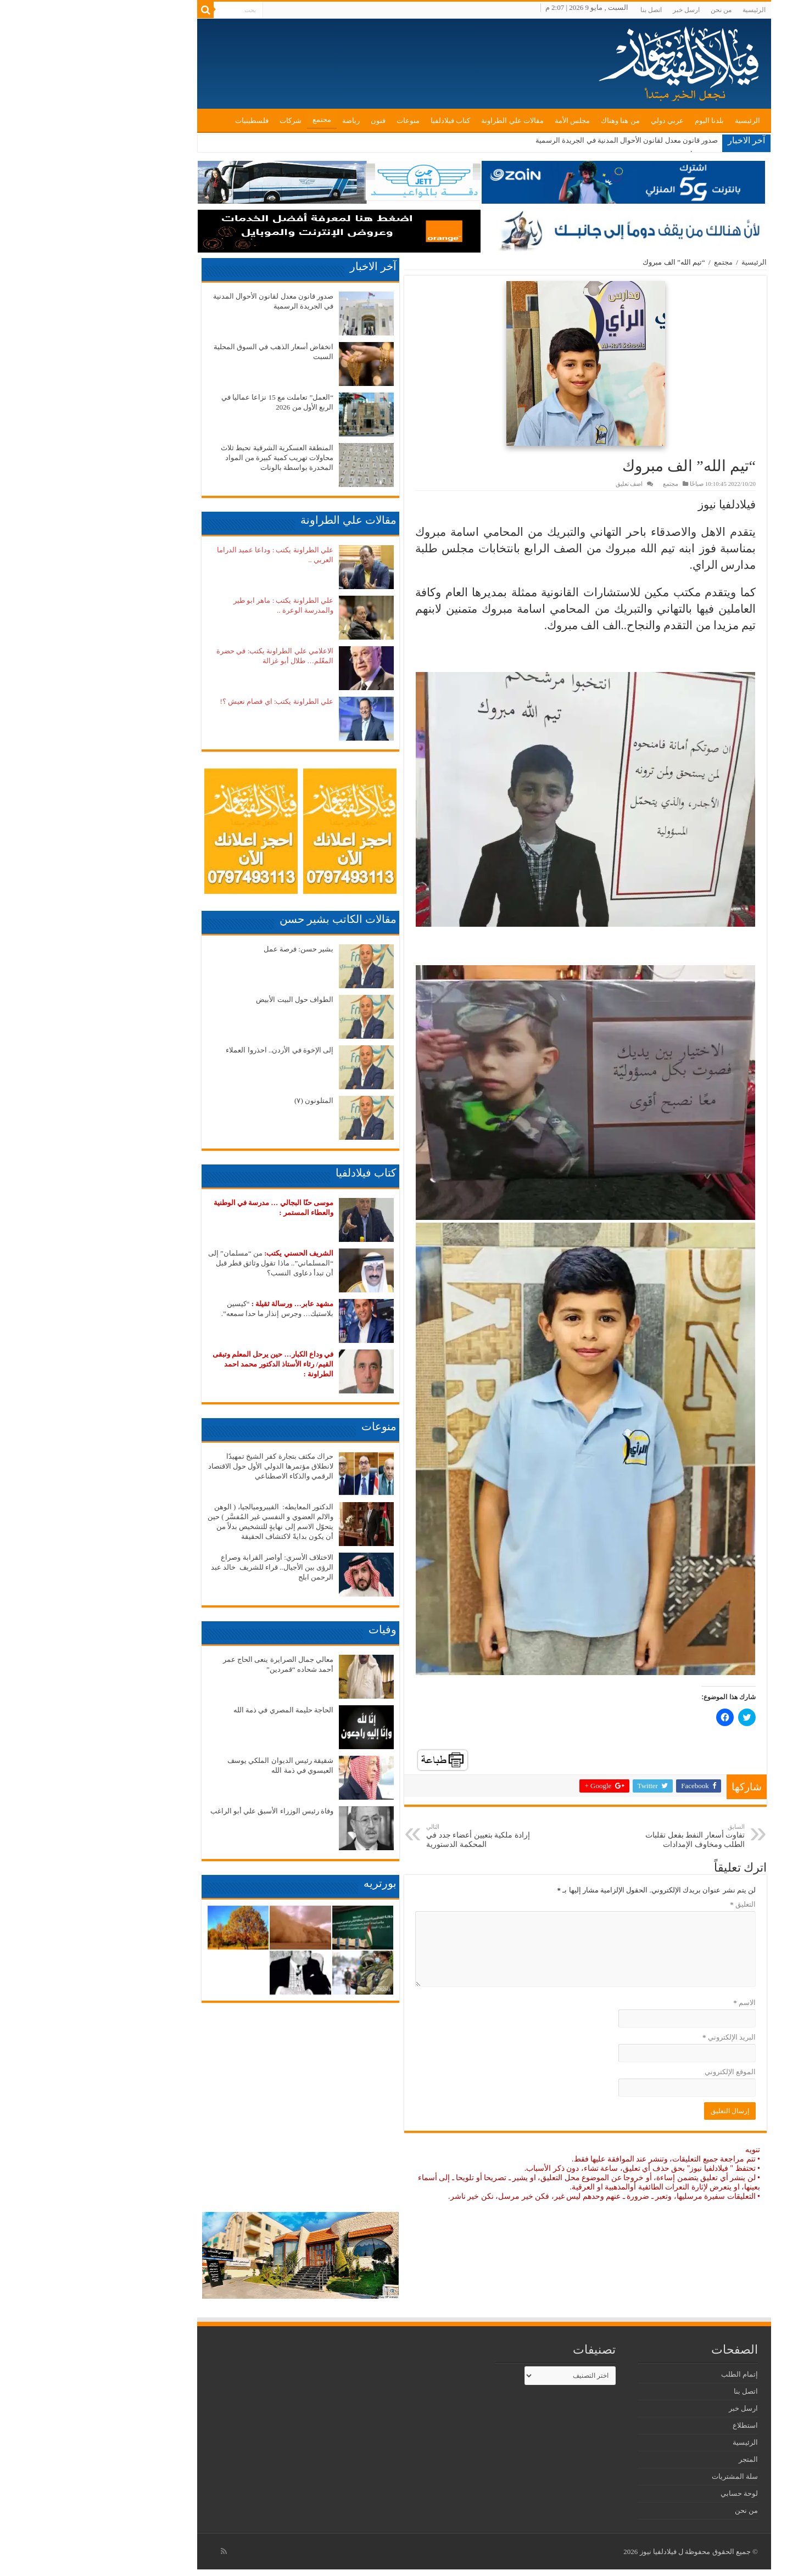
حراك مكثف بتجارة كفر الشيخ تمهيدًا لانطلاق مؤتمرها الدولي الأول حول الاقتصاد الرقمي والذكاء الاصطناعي (180, 1466)
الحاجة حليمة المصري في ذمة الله (193, 1710)
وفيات (292, 1629)
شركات (200, 120)
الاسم (654, 2002)
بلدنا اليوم (618, 120)
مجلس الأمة (481, 120)
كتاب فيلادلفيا (359, 120)
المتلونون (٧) (223, 1100)
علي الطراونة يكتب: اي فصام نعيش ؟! (186, 701)
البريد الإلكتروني (638, 2037)
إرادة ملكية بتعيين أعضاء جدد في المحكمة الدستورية (392, 1836)
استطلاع (654, 2425)
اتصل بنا (560, 10)
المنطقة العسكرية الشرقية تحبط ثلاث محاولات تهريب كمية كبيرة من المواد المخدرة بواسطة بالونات (186, 458)
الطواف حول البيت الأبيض (204, 999)
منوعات (317, 120)
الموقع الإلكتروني (639, 2072)
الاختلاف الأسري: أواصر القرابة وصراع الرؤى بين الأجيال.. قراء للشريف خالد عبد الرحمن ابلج (181, 1567)
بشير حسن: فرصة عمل (208, 949)
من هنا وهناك (529, 120)
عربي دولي (576, 120)
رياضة (260, 120)
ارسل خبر (595, 10)
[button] (495, 363)
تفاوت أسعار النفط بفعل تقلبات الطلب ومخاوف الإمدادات (598, 1836)
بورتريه (289, 1883)
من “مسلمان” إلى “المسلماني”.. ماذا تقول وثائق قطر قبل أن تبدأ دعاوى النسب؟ (180, 1263)
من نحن (630, 10)
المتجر (657, 2459)
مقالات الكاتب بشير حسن (247, 919)
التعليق (652, 1904)
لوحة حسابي (648, 2493)
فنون (287, 120)
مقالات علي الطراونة (421, 120)
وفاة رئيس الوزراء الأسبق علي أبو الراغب (181, 1811)
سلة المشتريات (644, 2476)
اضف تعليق (538, 483)
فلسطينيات (161, 120)
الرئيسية (663, 10)
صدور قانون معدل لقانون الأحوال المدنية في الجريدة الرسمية (536, 140)
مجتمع (231, 119)
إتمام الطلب (648, 2374)
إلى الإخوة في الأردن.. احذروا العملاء (189, 1050)
